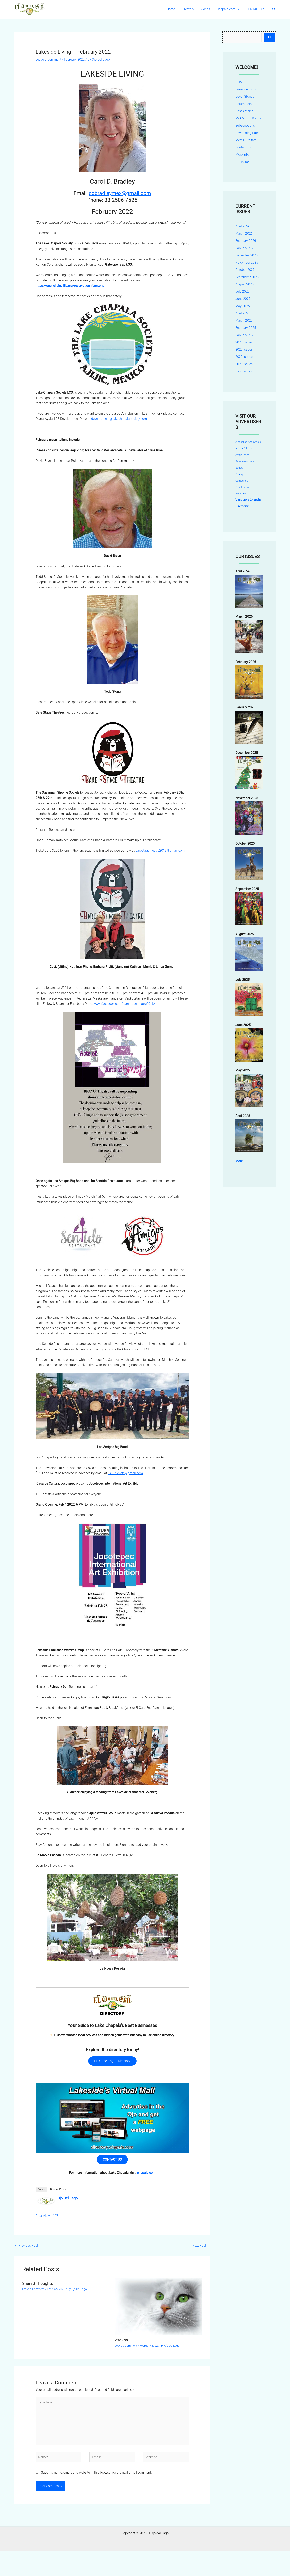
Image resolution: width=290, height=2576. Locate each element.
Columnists (243, 104)
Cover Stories (244, 96)
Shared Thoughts (37, 2283)
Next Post (201, 2245)
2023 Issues (244, 349)
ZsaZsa (121, 2340)
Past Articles (244, 111)
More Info (242, 154)
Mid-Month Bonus (248, 118)
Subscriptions (245, 125)
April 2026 (242, 226)
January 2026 (245, 248)
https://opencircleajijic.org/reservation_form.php (70, 286)
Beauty (239, 467)
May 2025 (242, 306)
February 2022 (74, 59)
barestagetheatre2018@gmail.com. (160, 850)
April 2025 (242, 313)
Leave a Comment (48, 59)
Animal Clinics (243, 448)
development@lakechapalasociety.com (119, 419)
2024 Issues (244, 342)
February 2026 (245, 241)
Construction (242, 487)
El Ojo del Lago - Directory (112, 2061)
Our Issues (242, 162)
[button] (237, 9)
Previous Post (26, 2245)
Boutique (240, 474)
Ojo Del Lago (67, 2198)
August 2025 (244, 284)
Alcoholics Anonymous (248, 441)
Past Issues (243, 371)
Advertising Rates (247, 133)
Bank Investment (245, 461)
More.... (240, 1161)
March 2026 (244, 233)
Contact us (243, 147)
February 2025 (245, 328)
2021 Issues (244, 364)
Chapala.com (227, 9)
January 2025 (245, 335)
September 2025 (247, 277)
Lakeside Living (246, 89)
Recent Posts (58, 2189)
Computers (241, 480)
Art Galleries (242, 454)
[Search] (269, 37)
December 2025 (246, 255)
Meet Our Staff (245, 140)
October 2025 (245, 270)
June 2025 (243, 299)
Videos (205, 9)
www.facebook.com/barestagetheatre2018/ (124, 1004)
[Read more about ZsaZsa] (158, 2306)
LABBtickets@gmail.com (125, 1473)
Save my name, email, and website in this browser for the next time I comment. (96, 2472)
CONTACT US (255, 9)
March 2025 (244, 320)
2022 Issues (244, 357)
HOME (239, 82)
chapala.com (146, 2173)
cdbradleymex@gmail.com (120, 193)
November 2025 (246, 262)
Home (171, 9)
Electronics (241, 493)
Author (41, 2189)
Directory (187, 9)
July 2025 (242, 291)
